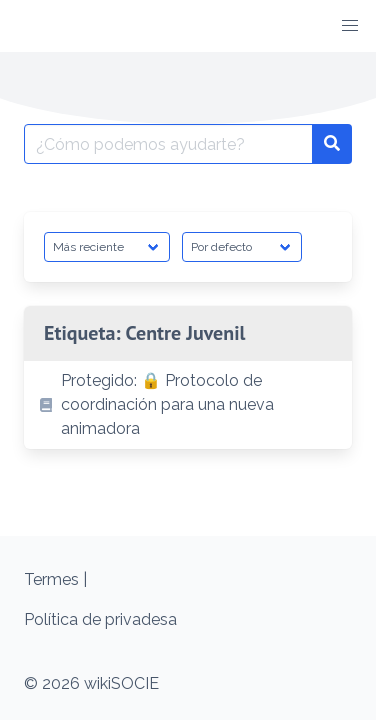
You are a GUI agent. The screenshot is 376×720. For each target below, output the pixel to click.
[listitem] (188, 405)
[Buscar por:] (168, 144)
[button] (350, 26)
